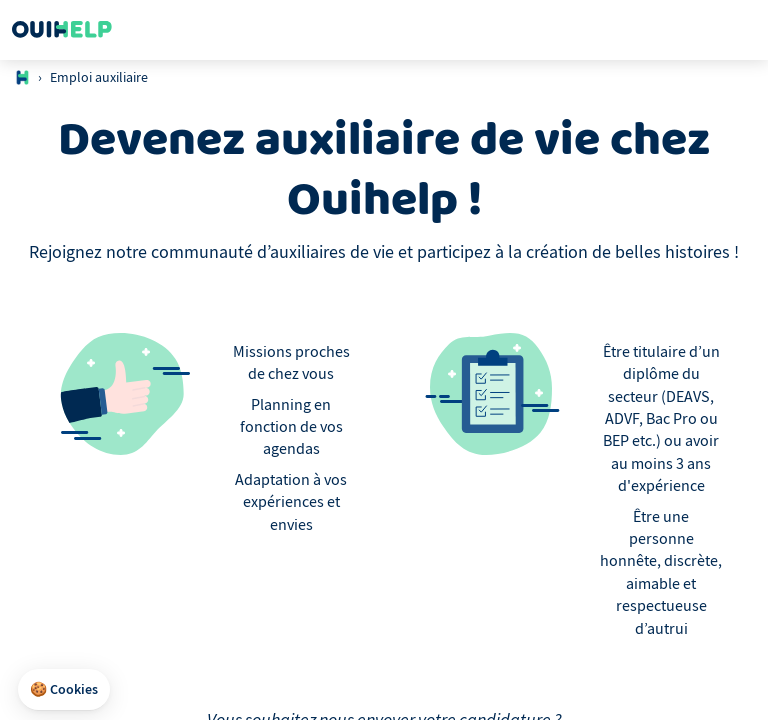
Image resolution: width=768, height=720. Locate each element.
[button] (64, 690)
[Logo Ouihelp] (62, 30)
